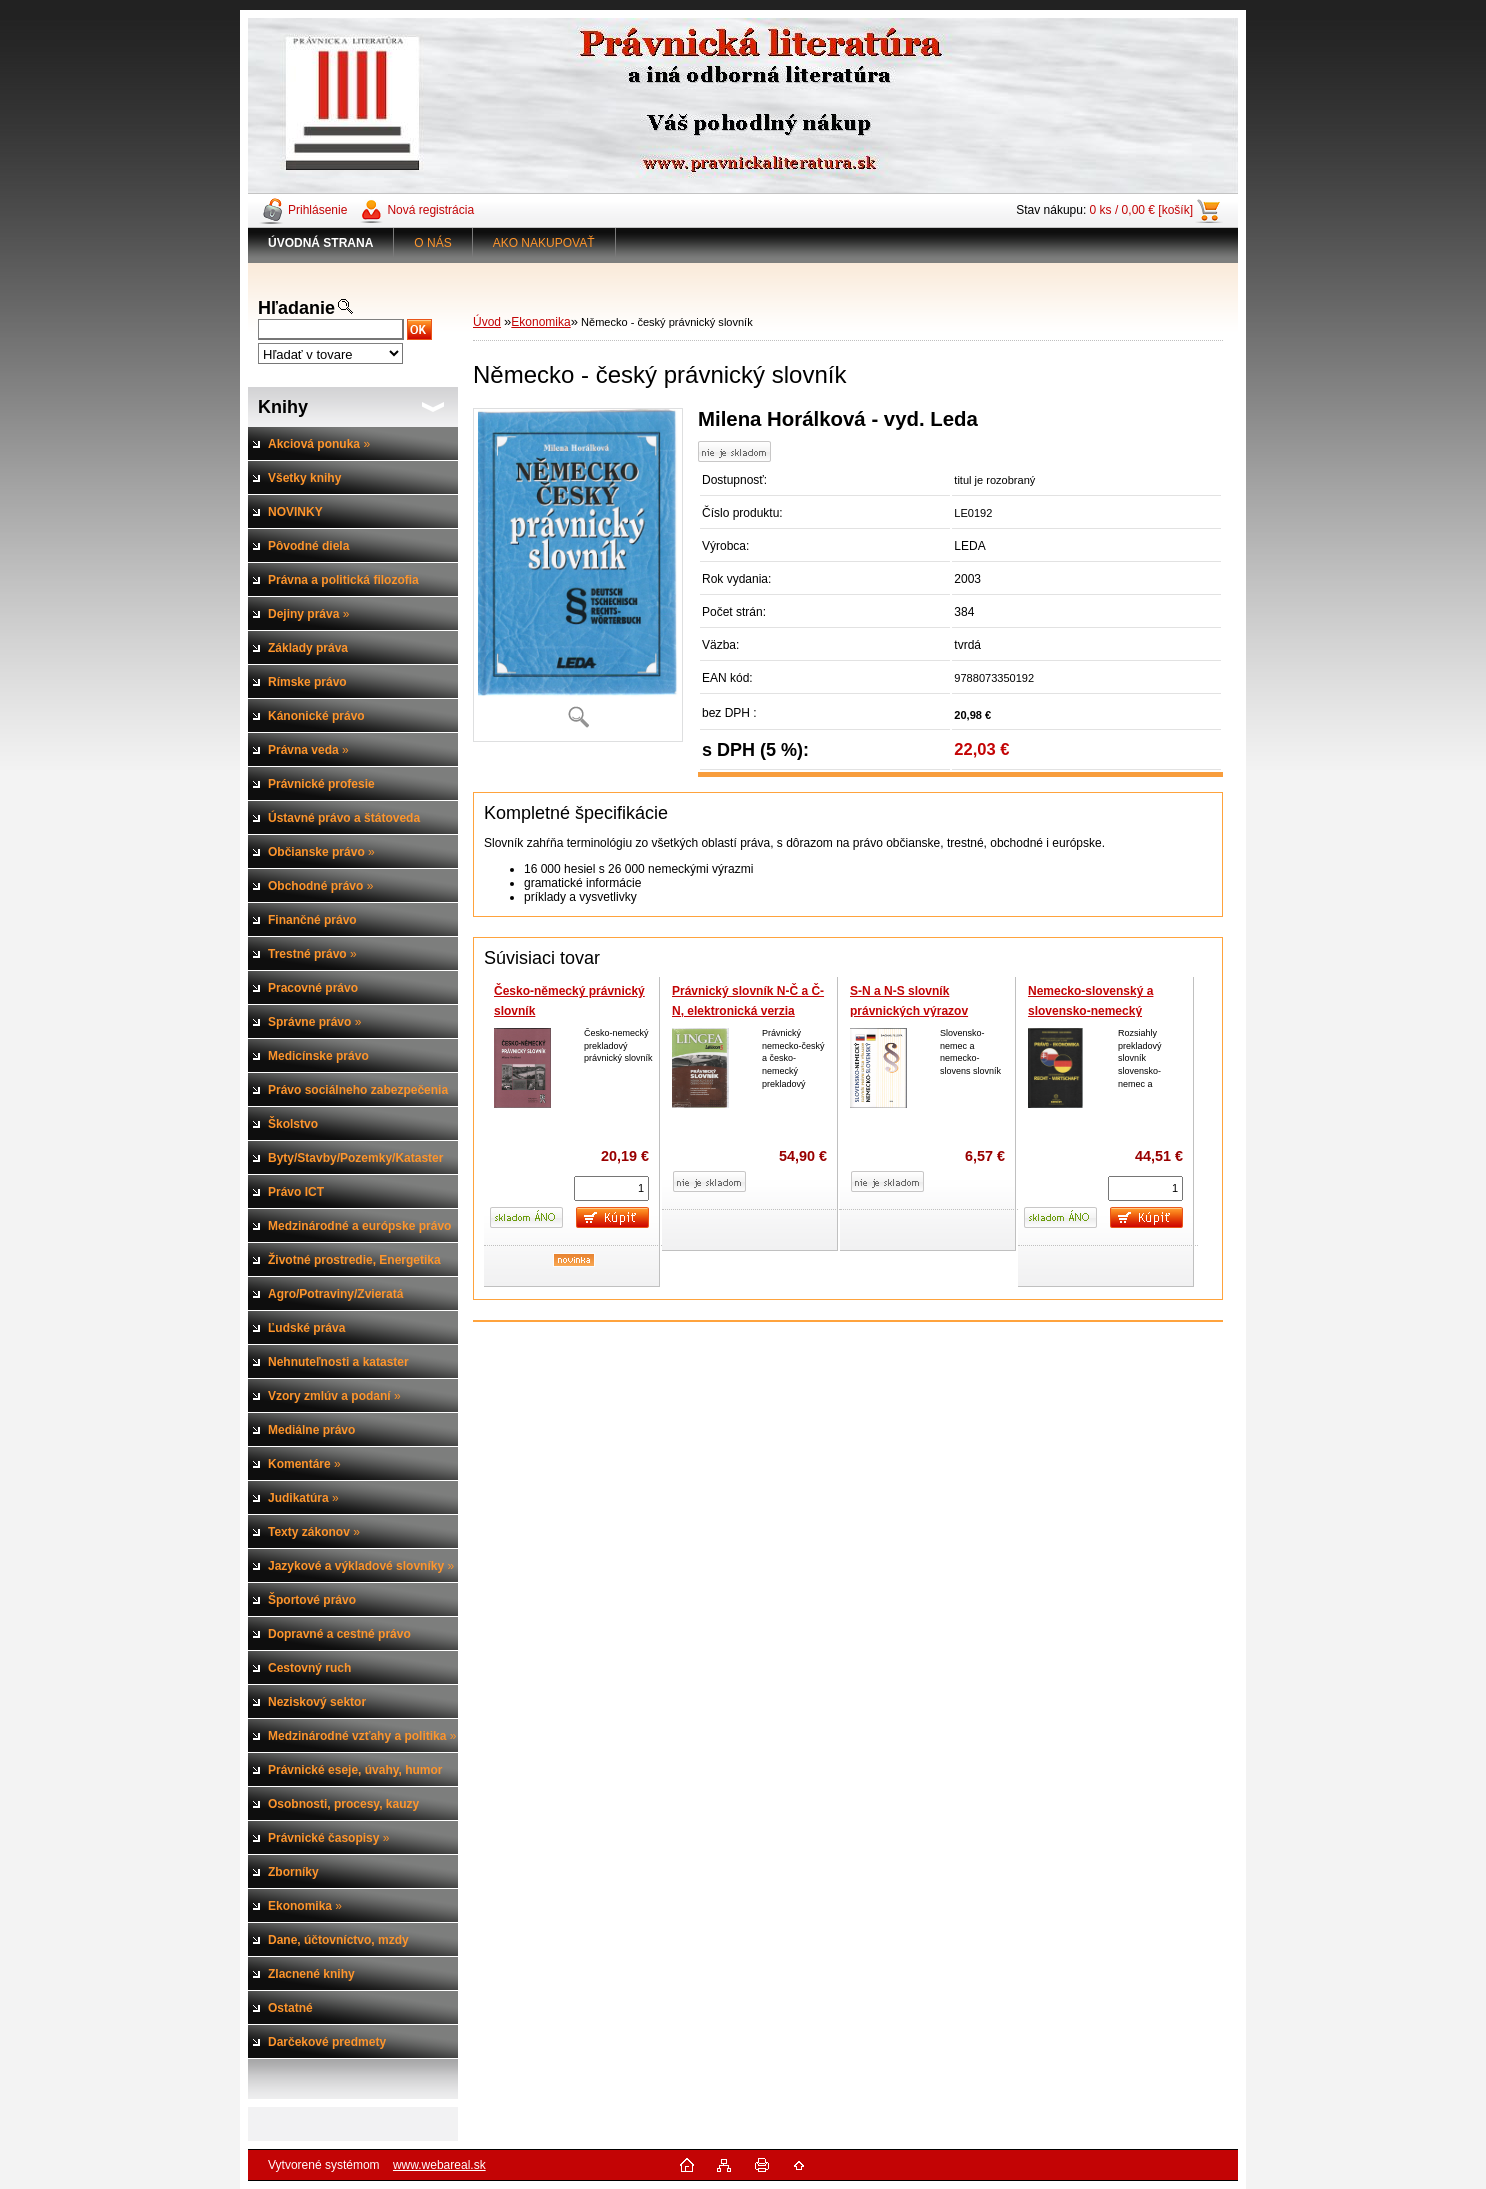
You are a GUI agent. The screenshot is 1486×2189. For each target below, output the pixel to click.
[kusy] (611, 1188)
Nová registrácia (430, 210)
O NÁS (432, 243)
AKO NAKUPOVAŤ (544, 243)
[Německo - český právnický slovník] (578, 574)
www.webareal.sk (439, 2165)
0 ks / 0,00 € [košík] (1141, 210)
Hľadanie (296, 308)
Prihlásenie (317, 210)
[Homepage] (321, 243)
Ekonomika (540, 322)
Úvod (487, 322)
